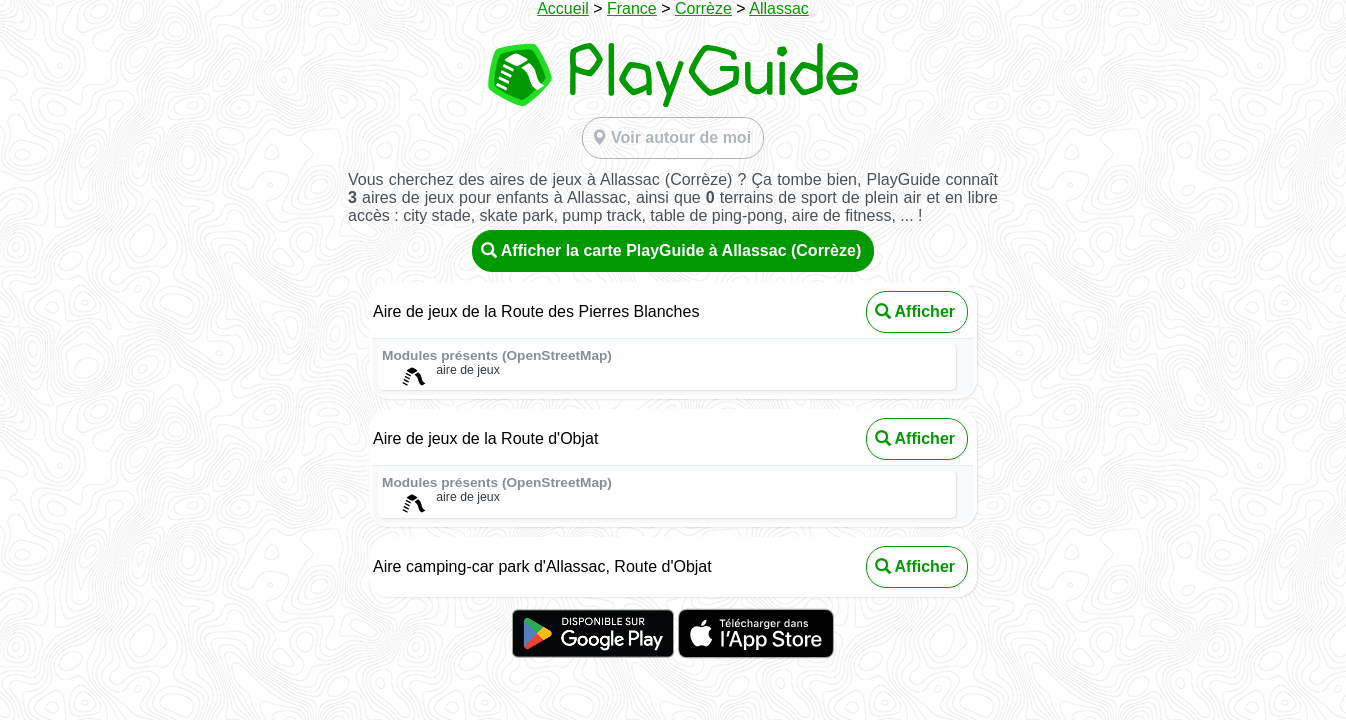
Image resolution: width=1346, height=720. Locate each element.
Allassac (779, 8)
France (632, 8)
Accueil (563, 8)
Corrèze (703, 8)
